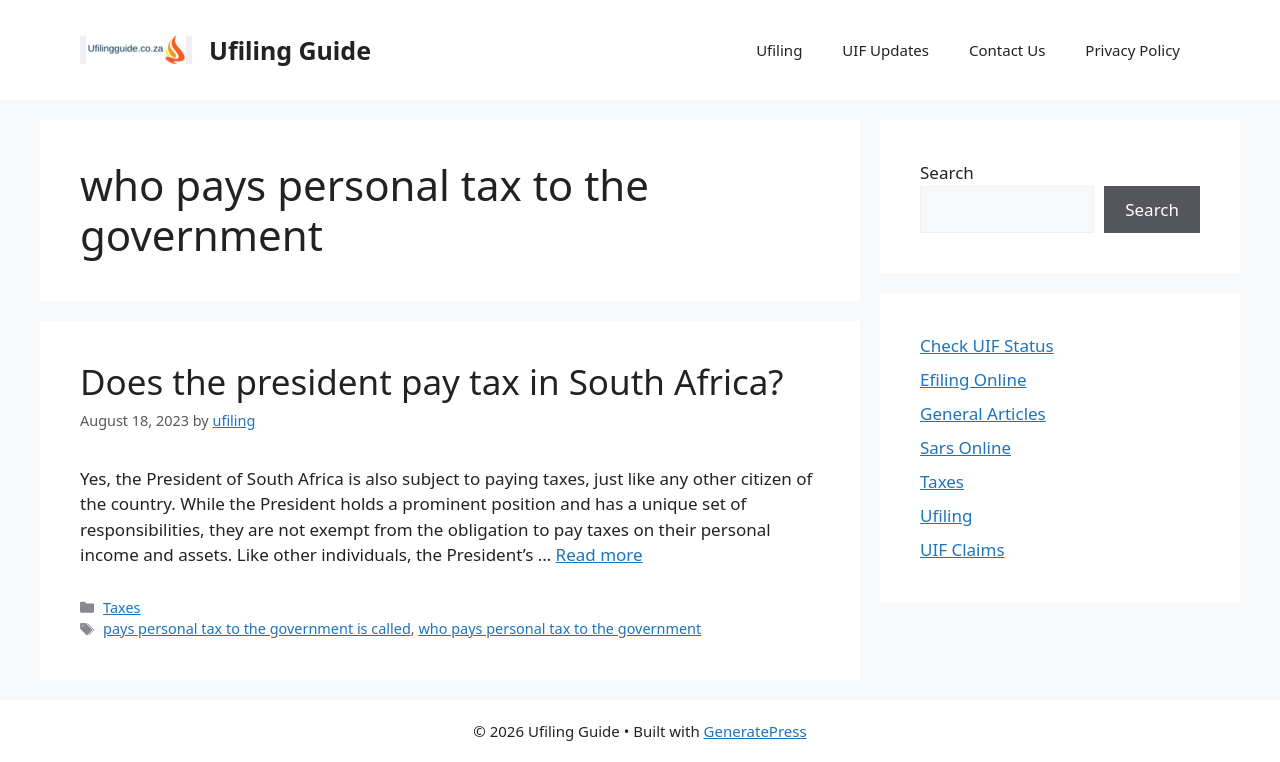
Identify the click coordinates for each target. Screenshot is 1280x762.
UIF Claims (962, 549)
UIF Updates (885, 50)
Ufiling (779, 50)
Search (947, 172)
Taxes (121, 607)
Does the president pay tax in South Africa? (432, 381)
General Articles (983, 413)
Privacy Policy (1132, 50)
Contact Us (1007, 50)
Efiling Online (973, 379)
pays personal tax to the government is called (257, 628)
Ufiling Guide (290, 50)
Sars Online (965, 447)
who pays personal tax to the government (559, 628)
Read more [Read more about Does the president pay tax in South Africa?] (599, 554)
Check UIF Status (987, 345)
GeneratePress (755, 731)
